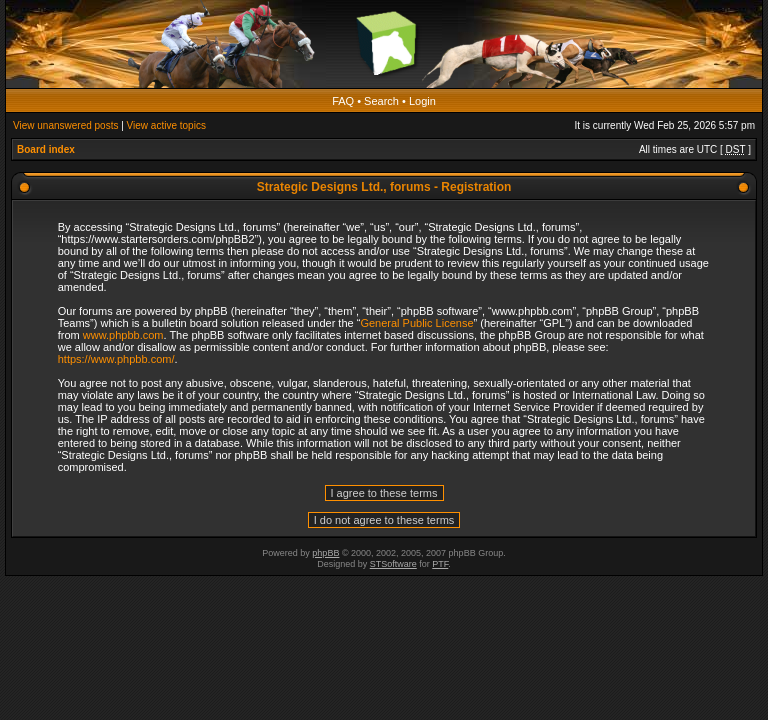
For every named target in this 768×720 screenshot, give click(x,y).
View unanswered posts (65, 125)
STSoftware (393, 564)
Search (381, 101)
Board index (46, 149)
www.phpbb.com (123, 335)
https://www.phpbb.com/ (116, 359)
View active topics (166, 125)
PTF (440, 564)
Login (422, 101)
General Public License (416, 323)
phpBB (325, 553)
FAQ (343, 101)
